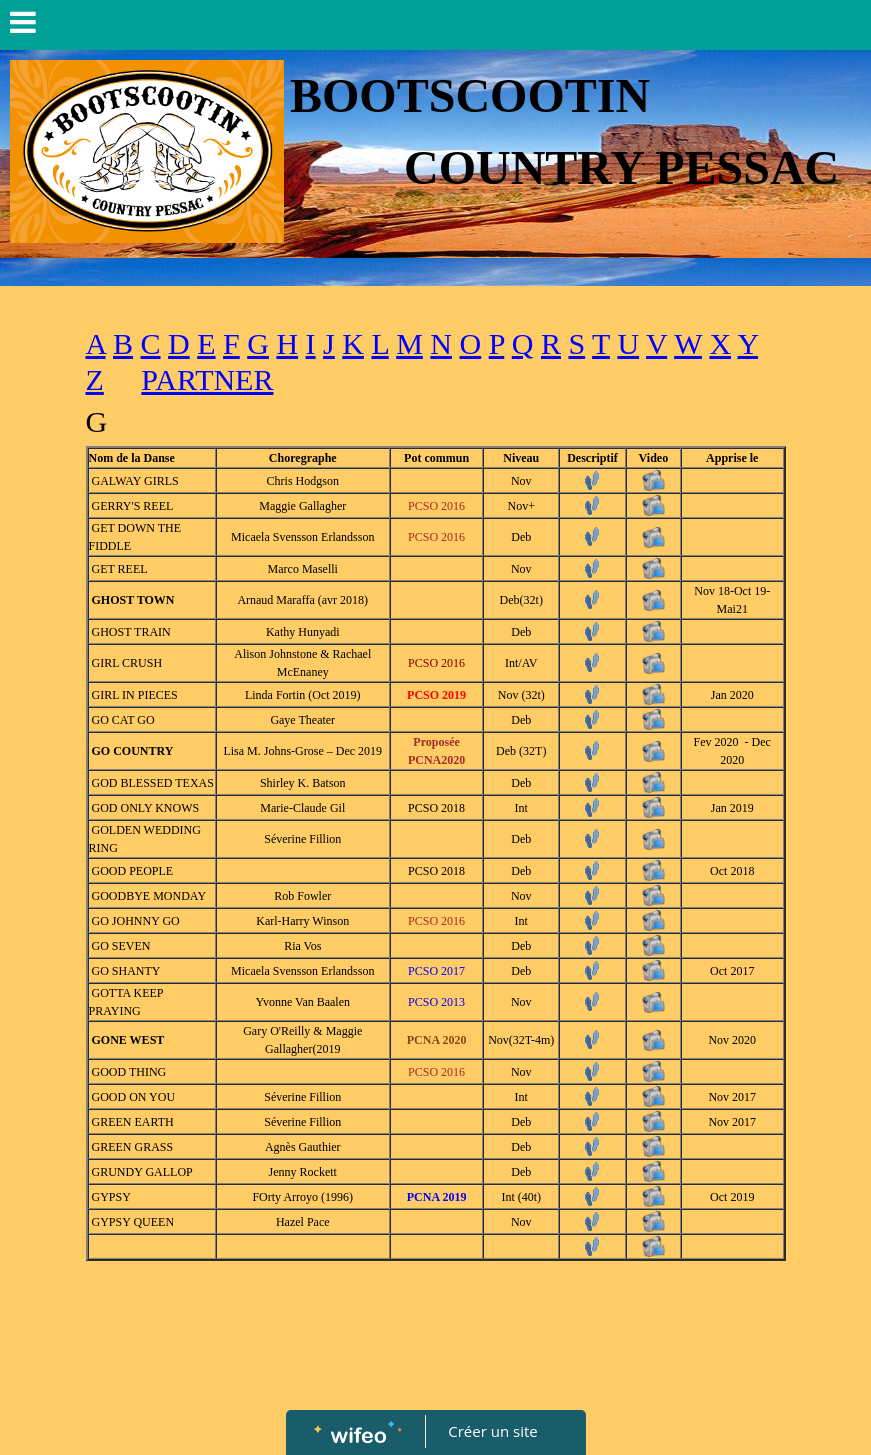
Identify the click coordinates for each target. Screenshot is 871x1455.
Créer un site (492, 1431)
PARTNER (207, 379)
